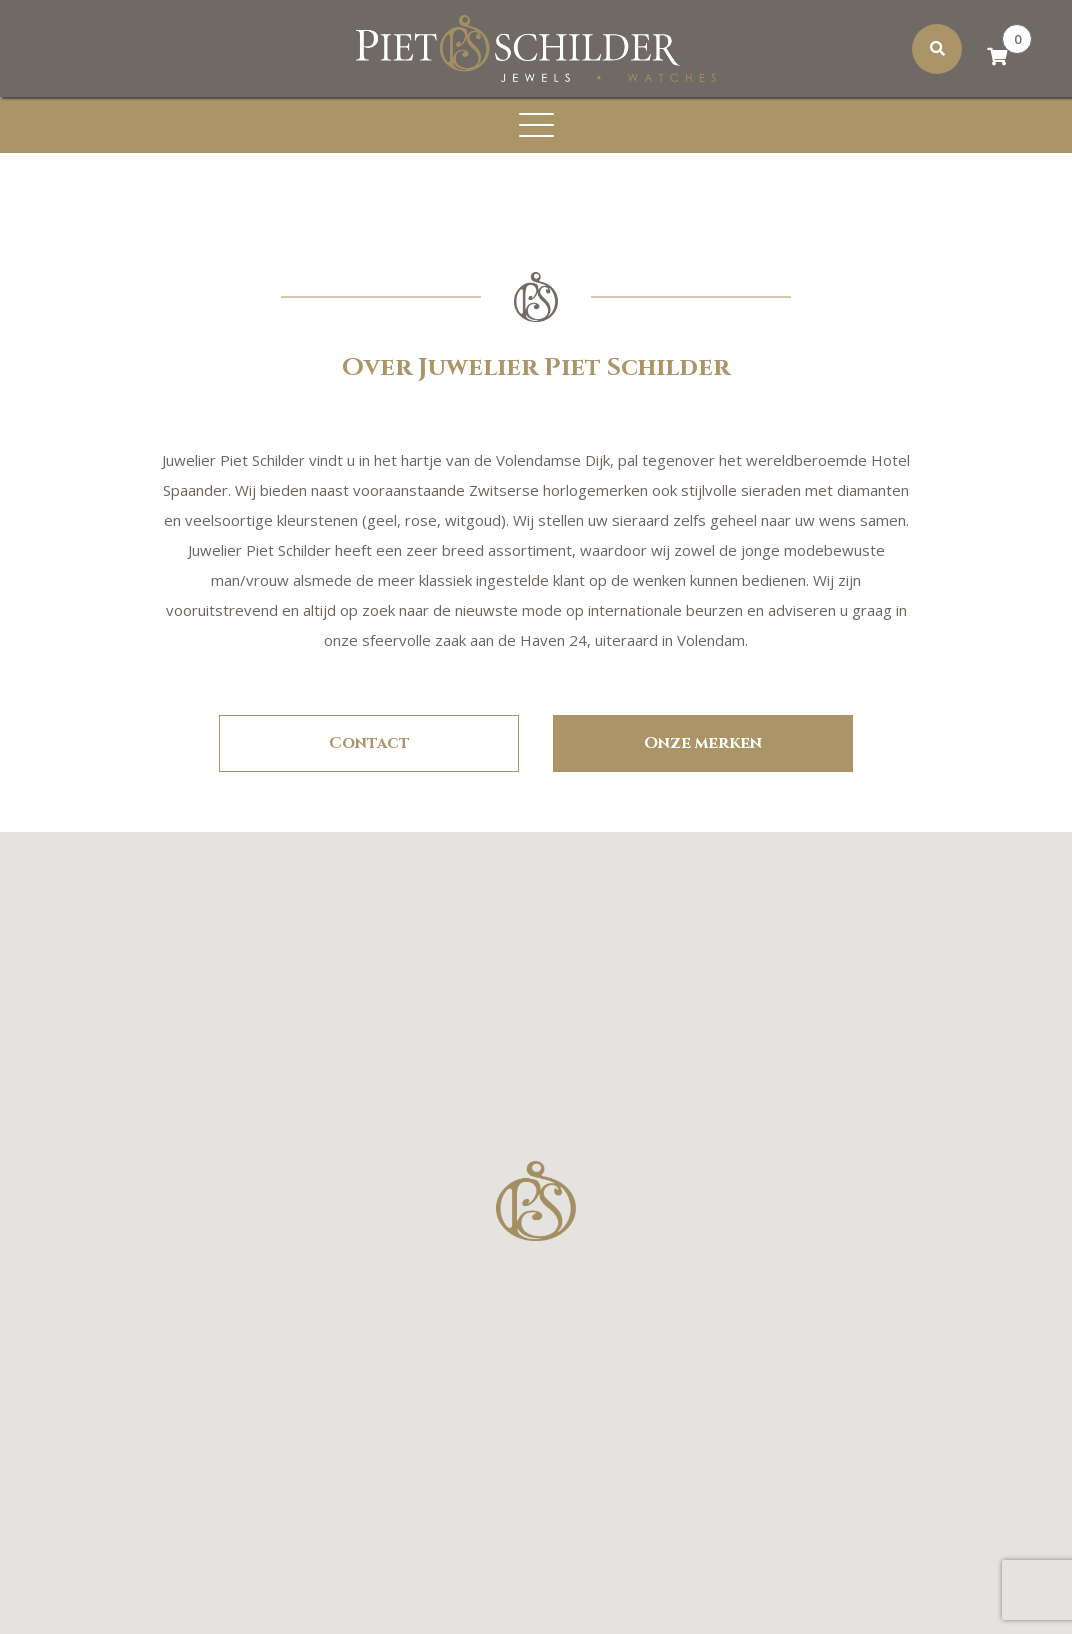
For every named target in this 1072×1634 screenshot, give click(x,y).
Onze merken (703, 743)
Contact (369, 743)
